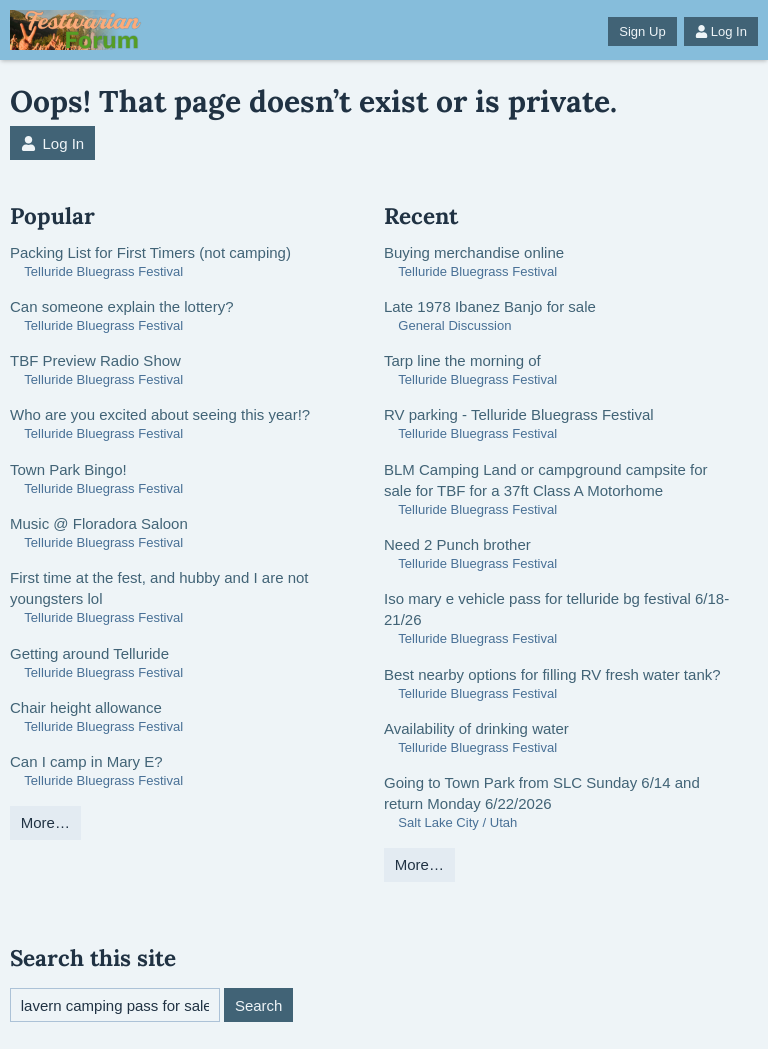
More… (45, 822)
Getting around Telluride (89, 653)
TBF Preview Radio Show (95, 360)
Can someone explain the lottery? (121, 306)
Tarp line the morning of (462, 360)
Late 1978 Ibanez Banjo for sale (490, 306)
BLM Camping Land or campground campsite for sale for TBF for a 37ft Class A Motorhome (546, 480)
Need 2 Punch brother (457, 544)
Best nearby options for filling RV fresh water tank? (552, 674)
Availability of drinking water (476, 728)
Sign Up (642, 31)
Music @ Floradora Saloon (99, 523)
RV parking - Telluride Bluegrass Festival (519, 414)
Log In (721, 31)
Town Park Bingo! (68, 469)
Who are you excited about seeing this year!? (160, 414)
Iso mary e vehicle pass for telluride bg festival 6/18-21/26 (556, 609)
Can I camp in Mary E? (86, 761)
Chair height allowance (86, 707)
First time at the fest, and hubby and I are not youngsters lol (159, 588)
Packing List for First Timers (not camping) (150, 252)
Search (259, 1005)
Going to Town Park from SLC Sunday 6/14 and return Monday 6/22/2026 (542, 793)
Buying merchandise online (474, 252)
